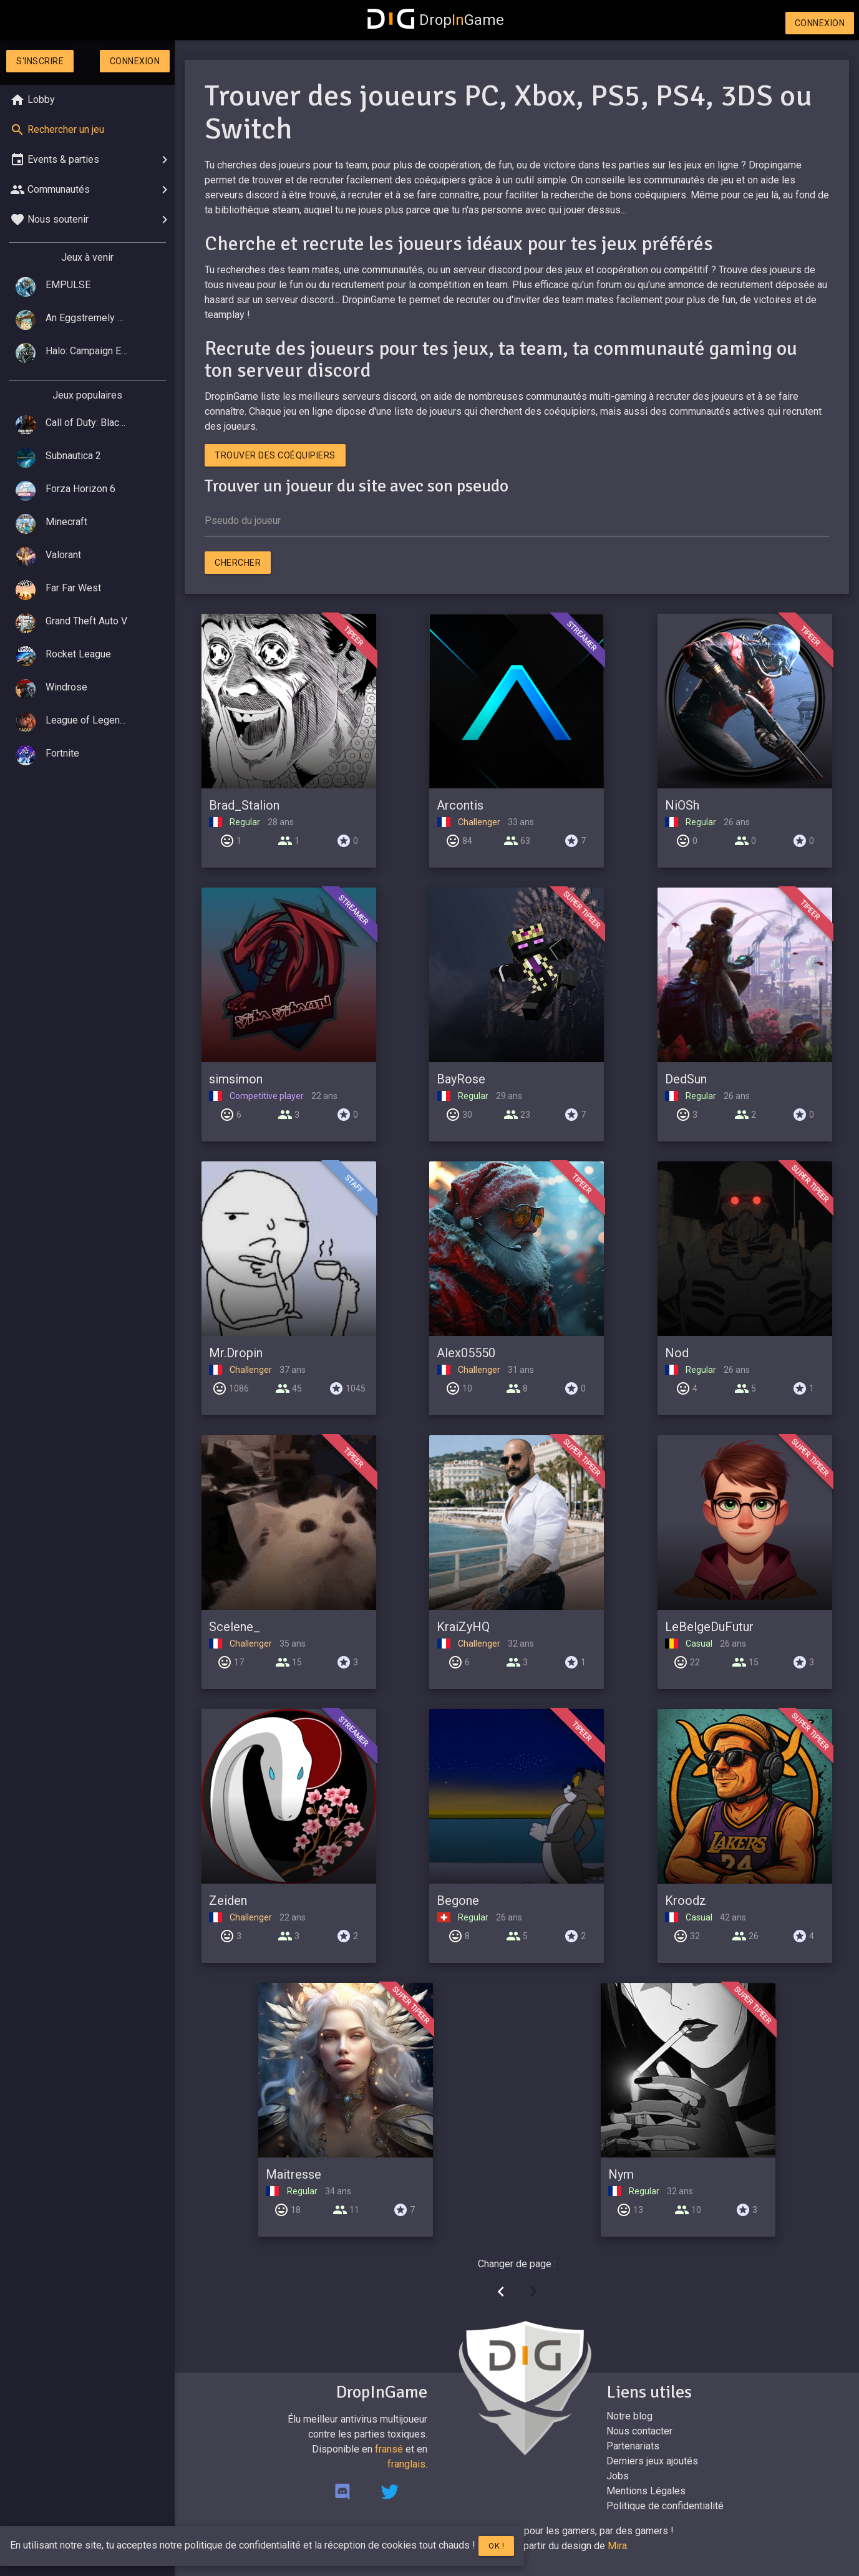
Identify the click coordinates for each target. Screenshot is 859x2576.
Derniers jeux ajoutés (652, 2461)
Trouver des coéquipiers (275, 455)
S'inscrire (40, 61)
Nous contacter (639, 2431)
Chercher (238, 563)
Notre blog (629, 2416)
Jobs (617, 2476)
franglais (406, 2464)
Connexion (820, 23)
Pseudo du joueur (243, 520)
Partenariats (632, 2446)
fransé (389, 2449)
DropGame (436, 20)
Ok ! (496, 2545)
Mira (617, 2546)
